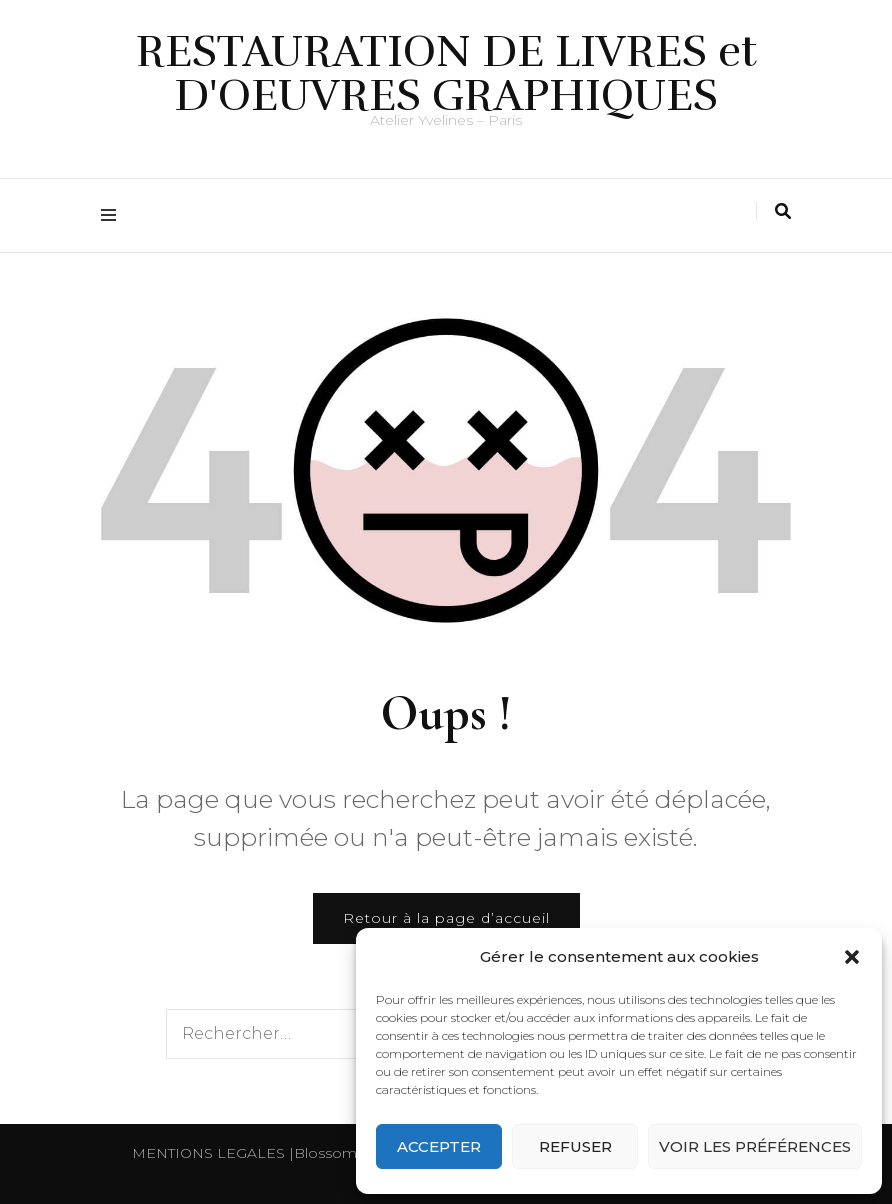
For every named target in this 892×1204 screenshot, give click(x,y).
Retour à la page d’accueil (446, 918)
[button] (852, 957)
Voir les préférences (755, 1146)
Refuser (575, 1146)
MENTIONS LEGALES (208, 1153)
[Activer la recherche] (783, 211)
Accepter (439, 1146)
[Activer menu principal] (113, 215)
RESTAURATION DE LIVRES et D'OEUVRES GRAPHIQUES (446, 73)
